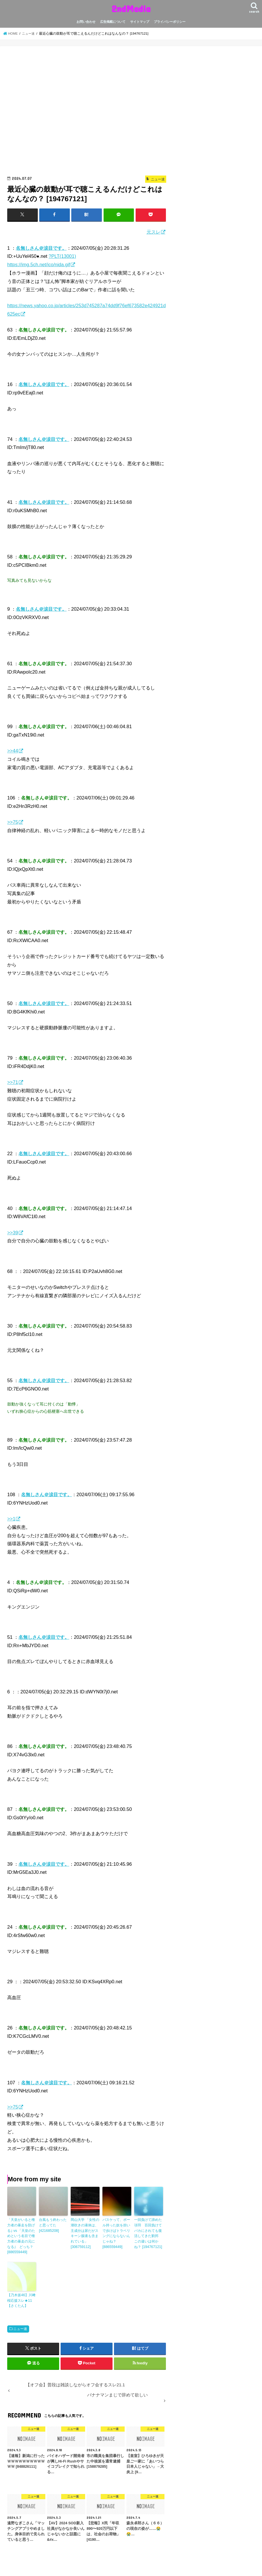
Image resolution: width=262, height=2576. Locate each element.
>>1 (11, 1518)
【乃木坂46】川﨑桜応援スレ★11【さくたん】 (21, 2299)
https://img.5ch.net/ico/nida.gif (38, 264)
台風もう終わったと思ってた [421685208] (53, 2225)
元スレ (153, 231)
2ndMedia (131, 8)
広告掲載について (113, 21)
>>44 (12, 750)
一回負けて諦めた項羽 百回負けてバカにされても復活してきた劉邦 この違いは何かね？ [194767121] (148, 2233)
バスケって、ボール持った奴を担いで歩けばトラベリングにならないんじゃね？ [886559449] (116, 2233)
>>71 (12, 1082)
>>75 (12, 822)
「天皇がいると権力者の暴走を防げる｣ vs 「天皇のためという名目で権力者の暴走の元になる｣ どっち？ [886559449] (21, 2235)
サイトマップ (139, 21)
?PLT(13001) (62, 256)
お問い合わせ (86, 21)
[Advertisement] (86, 112)
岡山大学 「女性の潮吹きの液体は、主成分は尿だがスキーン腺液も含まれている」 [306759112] (85, 2233)
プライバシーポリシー (170, 21)
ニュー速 (20, 2327)
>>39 (12, 1232)
